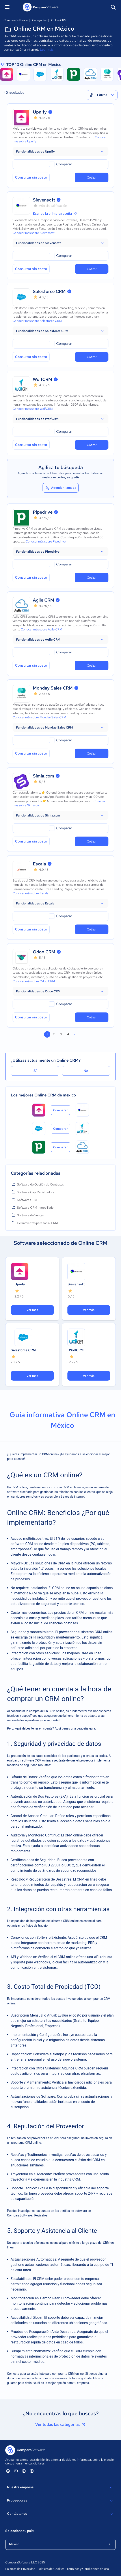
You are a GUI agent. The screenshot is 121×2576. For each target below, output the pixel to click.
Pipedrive (42, 512)
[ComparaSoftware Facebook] (23, 2470)
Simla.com (43, 776)
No (86, 1070)
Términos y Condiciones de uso (88, 2569)
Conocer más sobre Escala (30, 893)
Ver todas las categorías (60, 2424)
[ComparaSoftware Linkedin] (8, 2470)
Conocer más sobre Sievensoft (33, 233)
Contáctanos (60, 2514)
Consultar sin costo (31, 177)
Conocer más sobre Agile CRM (41, 629)
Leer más (47, 49)
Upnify (40, 112)
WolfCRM (42, 379)
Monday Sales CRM (53, 688)
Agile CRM (43, 600)
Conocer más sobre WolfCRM (33, 409)
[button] (60, 151)
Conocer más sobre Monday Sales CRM (39, 717)
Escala (39, 864)
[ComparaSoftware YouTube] (16, 2470)
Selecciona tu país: (19, 2531)
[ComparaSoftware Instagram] (31, 2470)
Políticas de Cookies (50, 2569)
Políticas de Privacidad (20, 2569)
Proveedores (60, 2500)
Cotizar (92, 177)
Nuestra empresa (60, 2487)
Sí (35, 1070)
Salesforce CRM (49, 291)
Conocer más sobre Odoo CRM (34, 981)
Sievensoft (44, 200)
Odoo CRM (44, 952)
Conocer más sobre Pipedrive (46, 541)
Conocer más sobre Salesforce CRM (37, 321)
